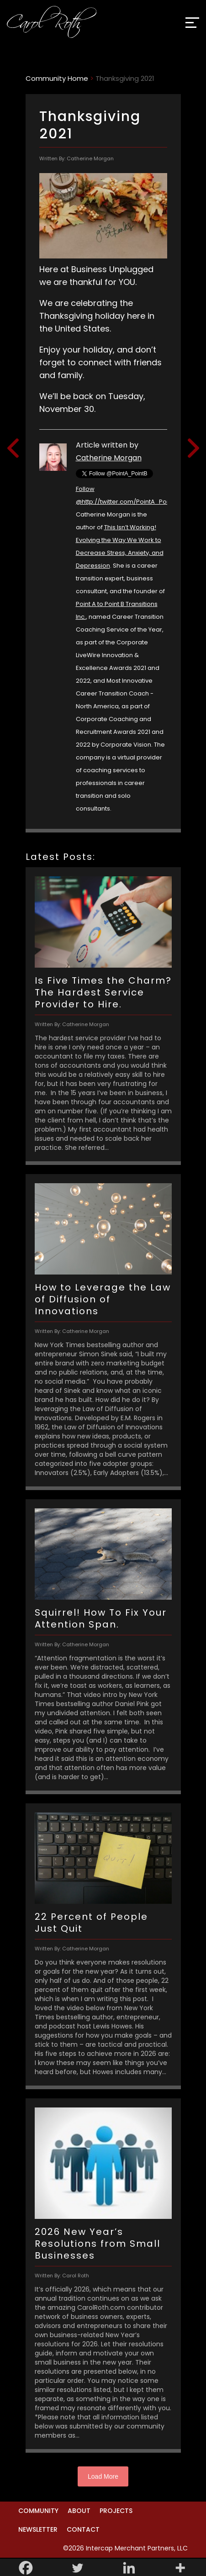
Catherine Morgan (109, 458)
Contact (83, 2529)
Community (38, 2510)
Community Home (57, 78)
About (79, 2510)
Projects (116, 2510)
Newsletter (38, 2529)
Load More (103, 2476)
